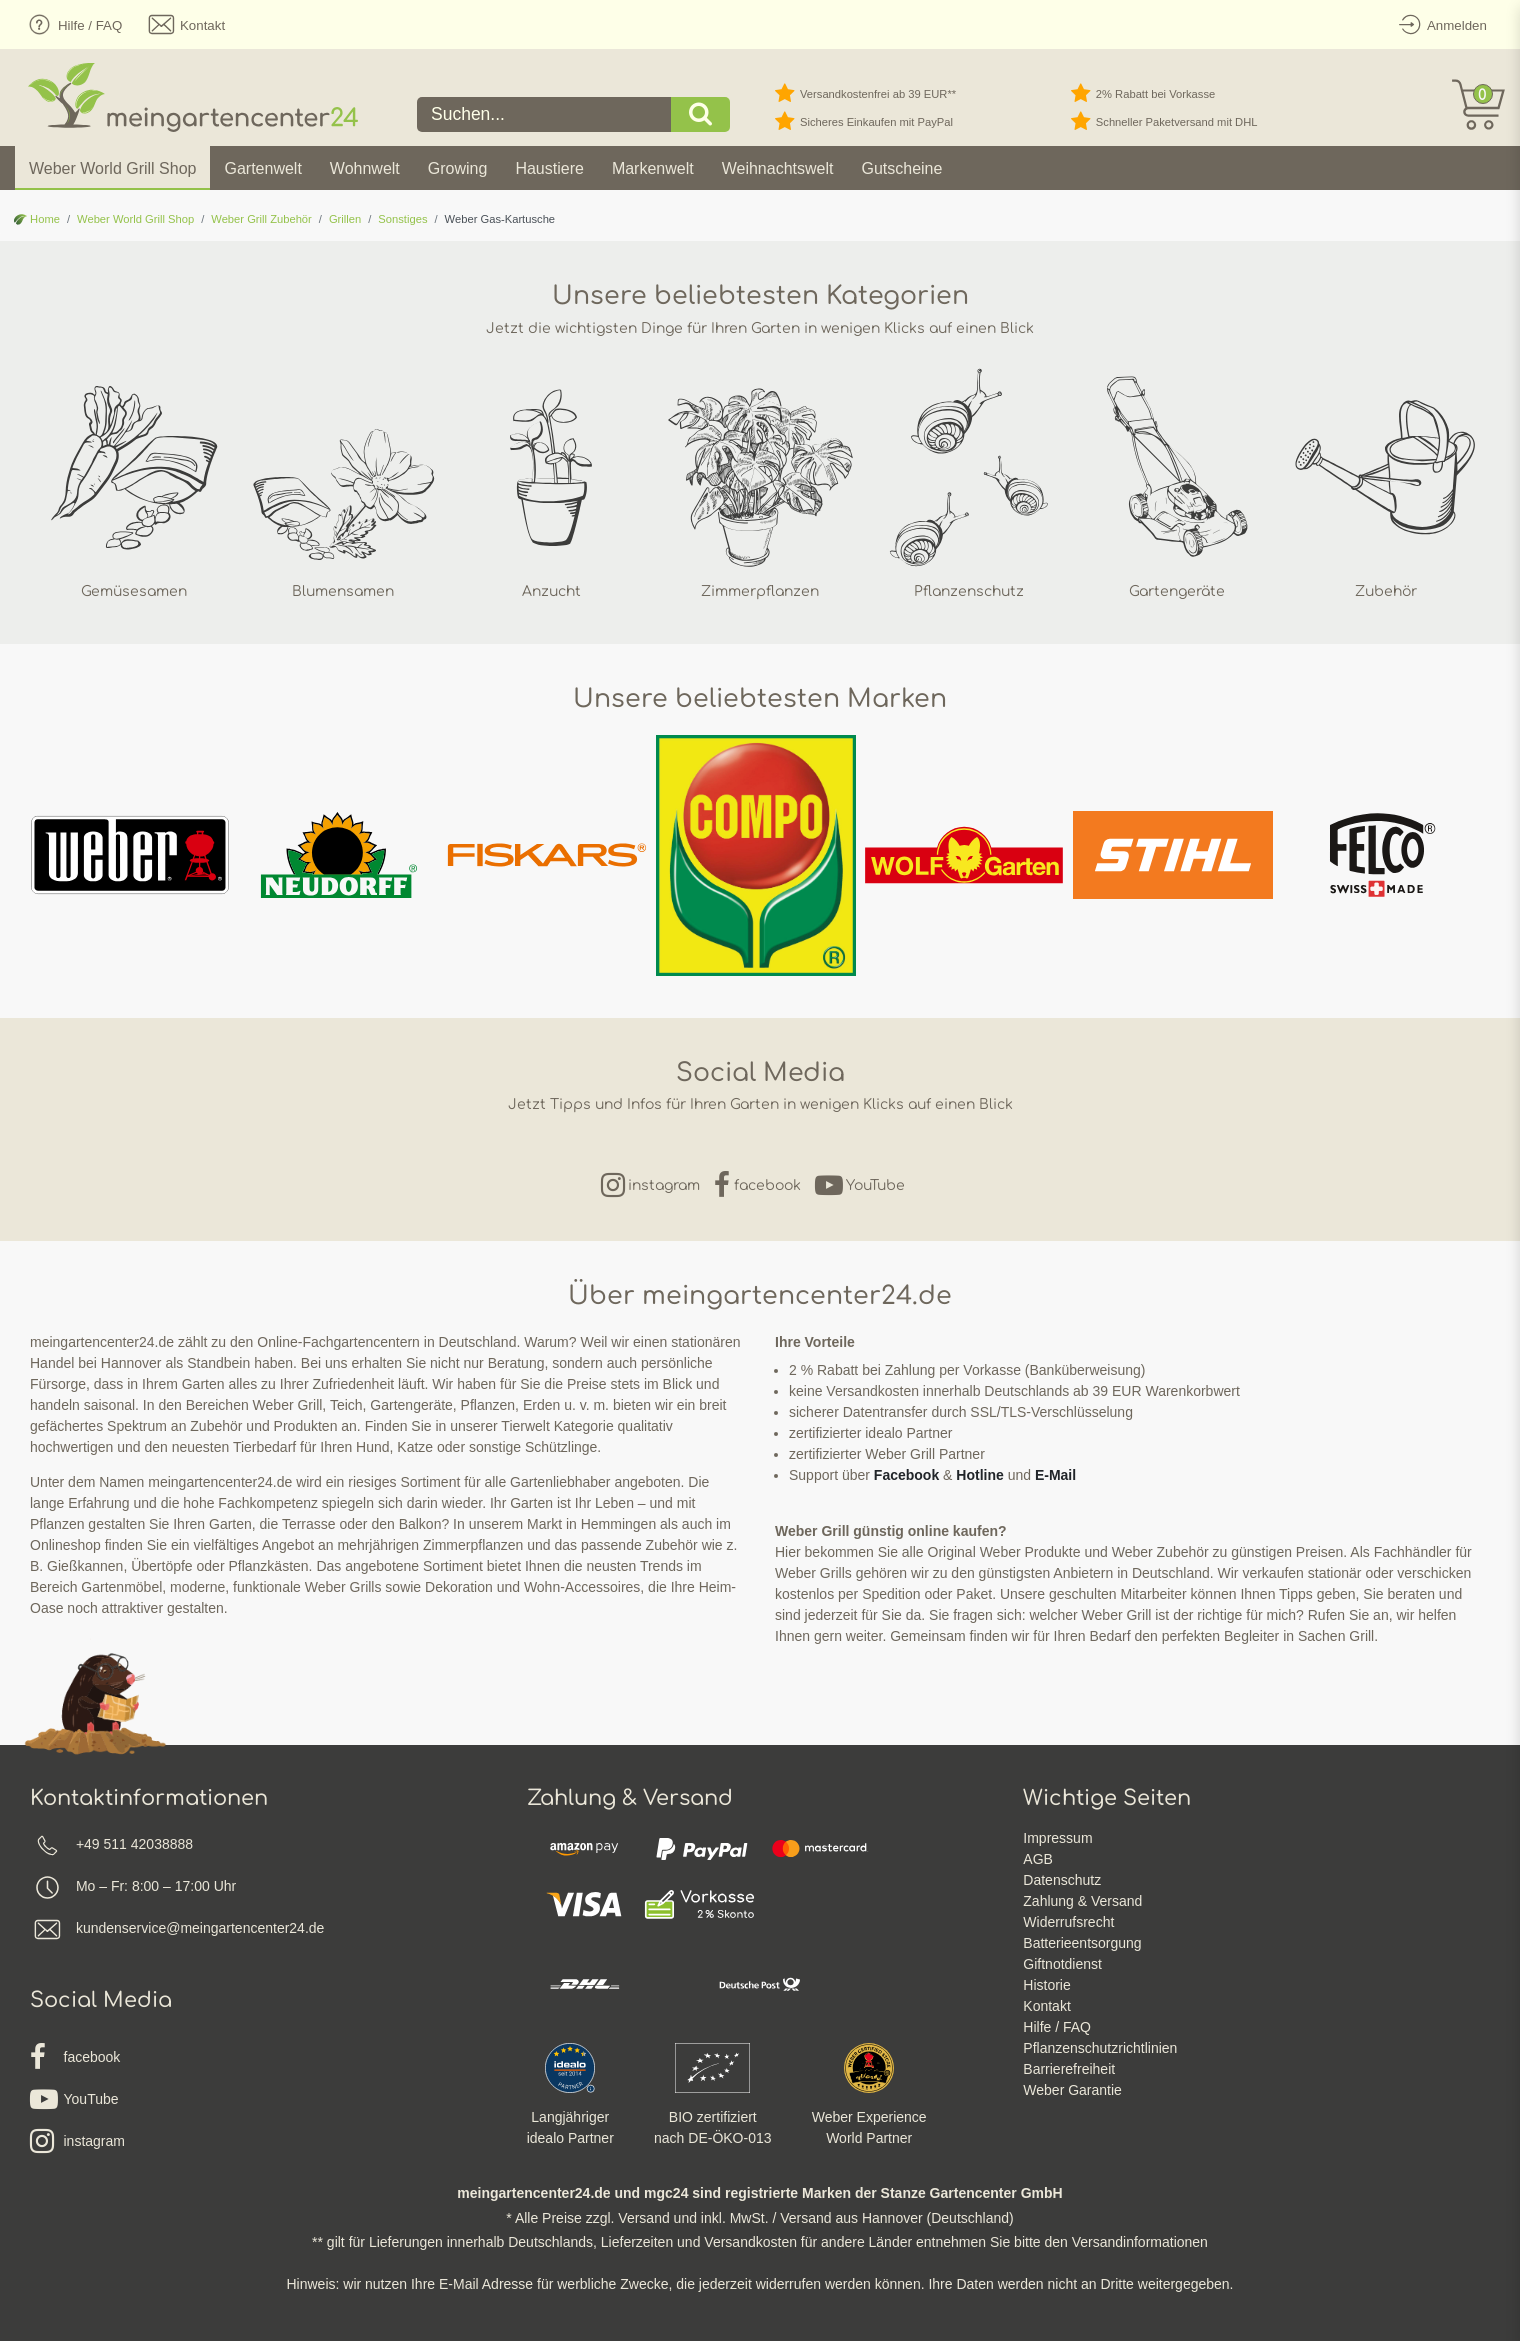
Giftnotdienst (1062, 1964)
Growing (458, 168)
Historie (1046, 1985)
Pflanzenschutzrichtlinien (1100, 2048)
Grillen (345, 219)
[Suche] (701, 114)
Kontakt (1046, 2006)
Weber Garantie (1072, 2090)
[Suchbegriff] (544, 114)
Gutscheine (901, 168)
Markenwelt (653, 168)
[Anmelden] (1439, 24)
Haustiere (549, 168)
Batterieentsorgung (1082, 1943)
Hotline (979, 1475)
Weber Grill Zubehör (261, 219)
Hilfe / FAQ (1057, 2027)
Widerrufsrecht (1068, 1922)
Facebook (906, 1475)
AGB (1038, 1859)
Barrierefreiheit (1069, 2069)
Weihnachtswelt (778, 168)
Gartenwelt (262, 168)
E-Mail (1055, 1475)
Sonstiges (402, 219)
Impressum (1057, 1838)
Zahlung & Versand (1082, 1901)
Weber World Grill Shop (112, 168)
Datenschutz (1062, 1880)
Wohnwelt (365, 168)
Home (37, 219)
